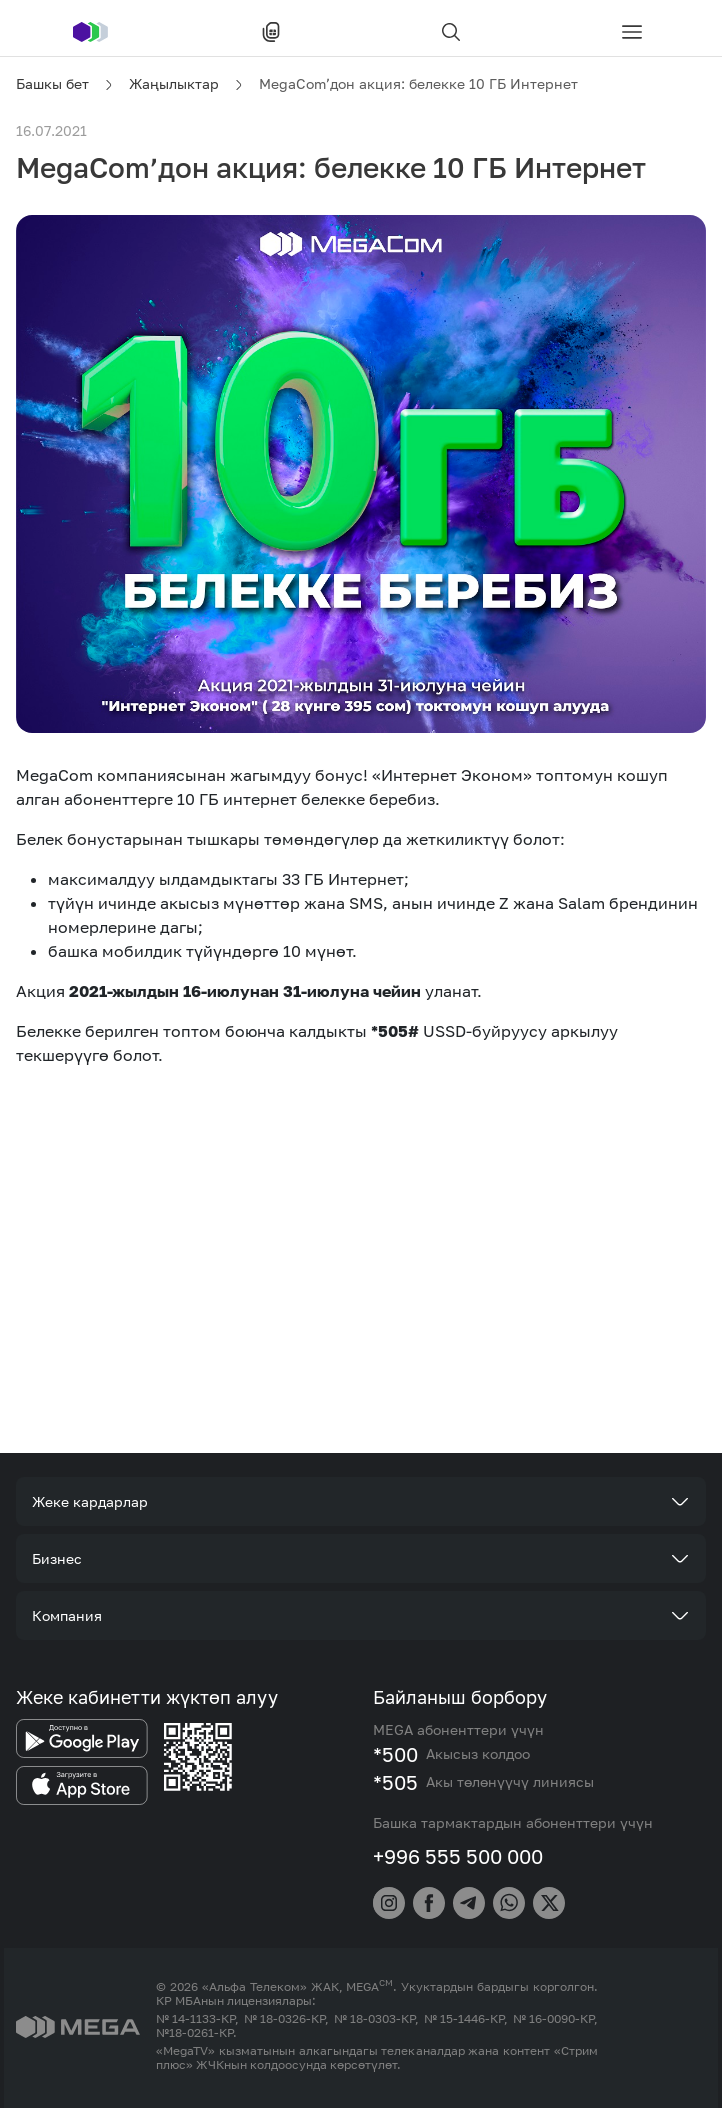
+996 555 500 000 (458, 1856)
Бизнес (57, 1558)
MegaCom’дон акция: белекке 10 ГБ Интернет (418, 83)
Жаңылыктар (174, 83)
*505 (395, 1782)
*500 (395, 1754)
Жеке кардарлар (90, 1501)
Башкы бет (52, 83)
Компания (67, 1615)
